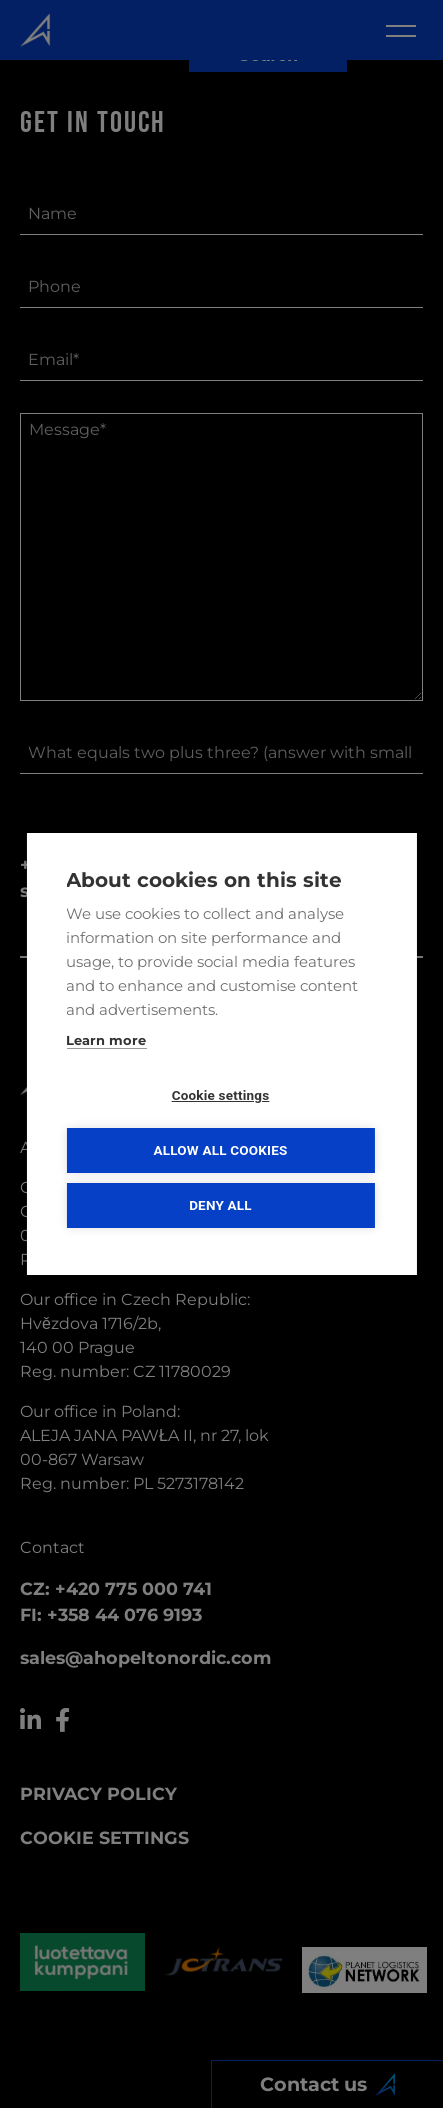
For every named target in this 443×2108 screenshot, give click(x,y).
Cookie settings (221, 1095)
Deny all (220, 1205)
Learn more (106, 1040)
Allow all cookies (220, 1150)
